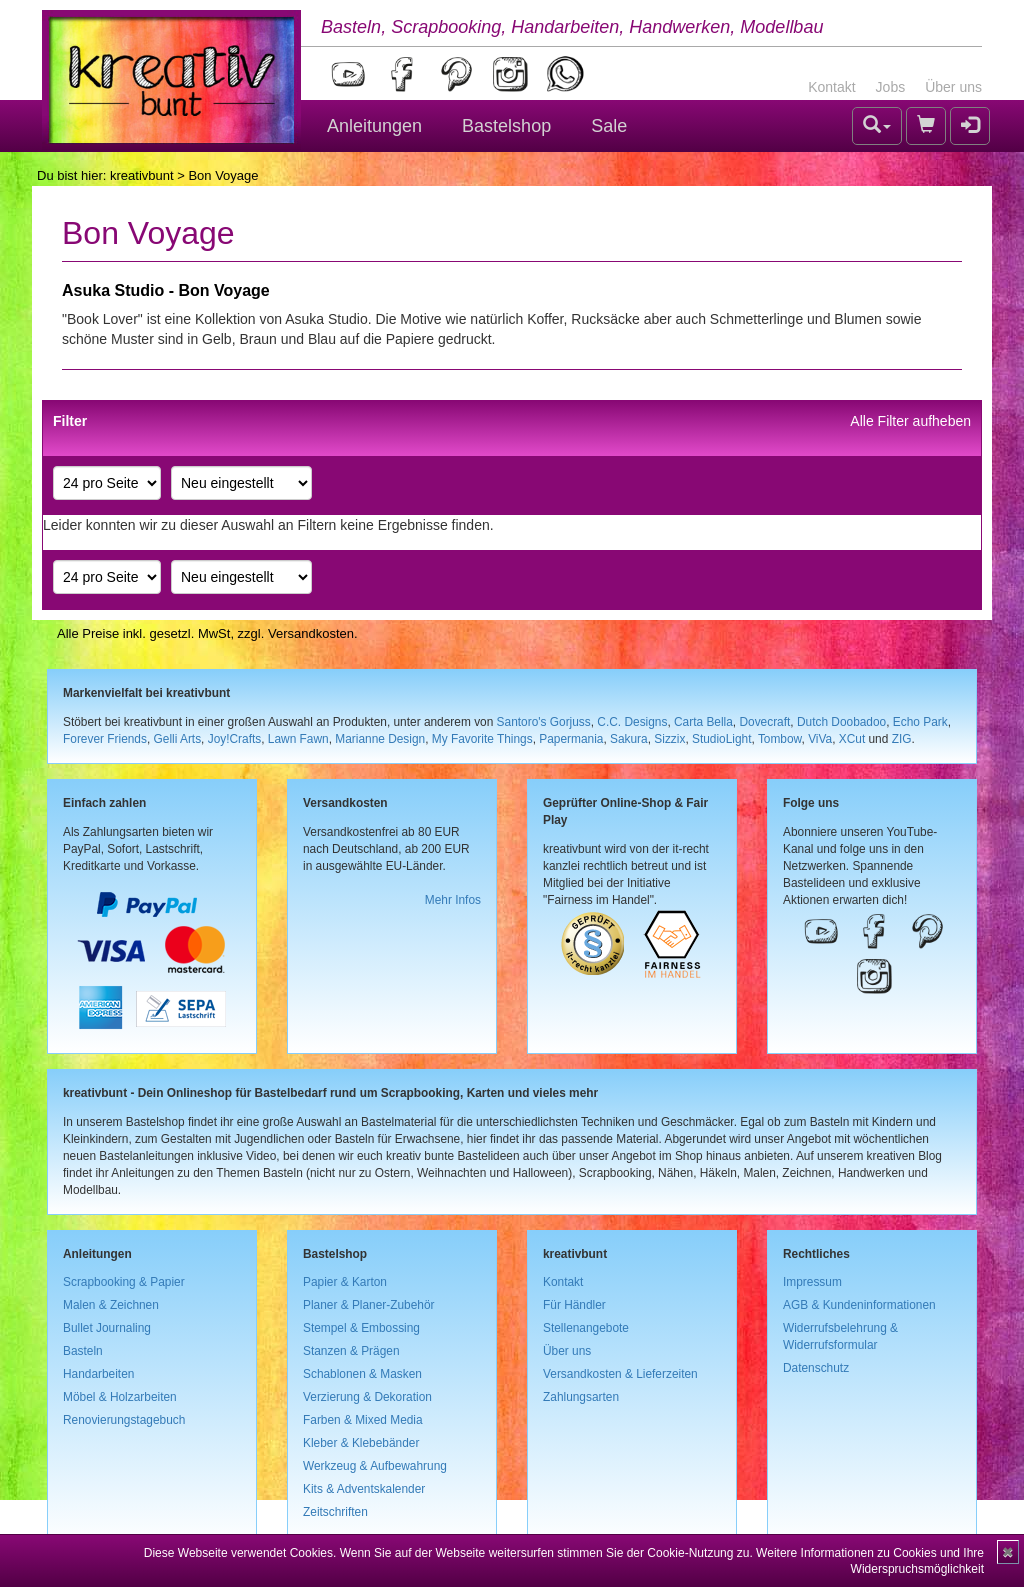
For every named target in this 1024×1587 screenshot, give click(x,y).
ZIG (902, 739)
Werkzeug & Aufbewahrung (375, 1466)
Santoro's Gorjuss (544, 722)
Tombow (780, 739)
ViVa (820, 739)
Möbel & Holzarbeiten (120, 1397)
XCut (852, 739)
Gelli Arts (178, 739)
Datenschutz (816, 1368)
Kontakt (831, 87)
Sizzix (669, 739)
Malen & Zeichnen (111, 1305)
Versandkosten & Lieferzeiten (620, 1374)
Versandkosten (311, 633)
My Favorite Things (482, 739)
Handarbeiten (98, 1374)
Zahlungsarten (581, 1397)
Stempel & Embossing (361, 1328)
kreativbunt (142, 175)
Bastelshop (506, 126)
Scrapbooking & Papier (124, 1282)
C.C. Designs (632, 722)
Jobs (891, 87)
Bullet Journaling (107, 1328)
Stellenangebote (586, 1328)
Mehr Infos (453, 900)
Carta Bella (703, 722)
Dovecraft (764, 722)
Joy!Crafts (235, 739)
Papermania (571, 739)
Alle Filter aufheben (910, 421)
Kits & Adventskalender (364, 1489)
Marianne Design (380, 739)
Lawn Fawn (298, 739)
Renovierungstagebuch (124, 1420)
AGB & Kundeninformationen (859, 1305)
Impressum (812, 1282)
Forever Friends (105, 739)
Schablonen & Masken (362, 1374)
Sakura (629, 739)
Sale (609, 126)
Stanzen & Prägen (351, 1351)
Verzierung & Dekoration (367, 1397)
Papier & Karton (345, 1282)
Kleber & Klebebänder (361, 1443)
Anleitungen (374, 126)
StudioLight (722, 739)
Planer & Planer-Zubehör (369, 1305)
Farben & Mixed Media (363, 1420)
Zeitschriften (335, 1512)
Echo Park (920, 722)
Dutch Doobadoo (841, 722)
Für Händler (574, 1305)
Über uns (953, 87)
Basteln (83, 1351)
